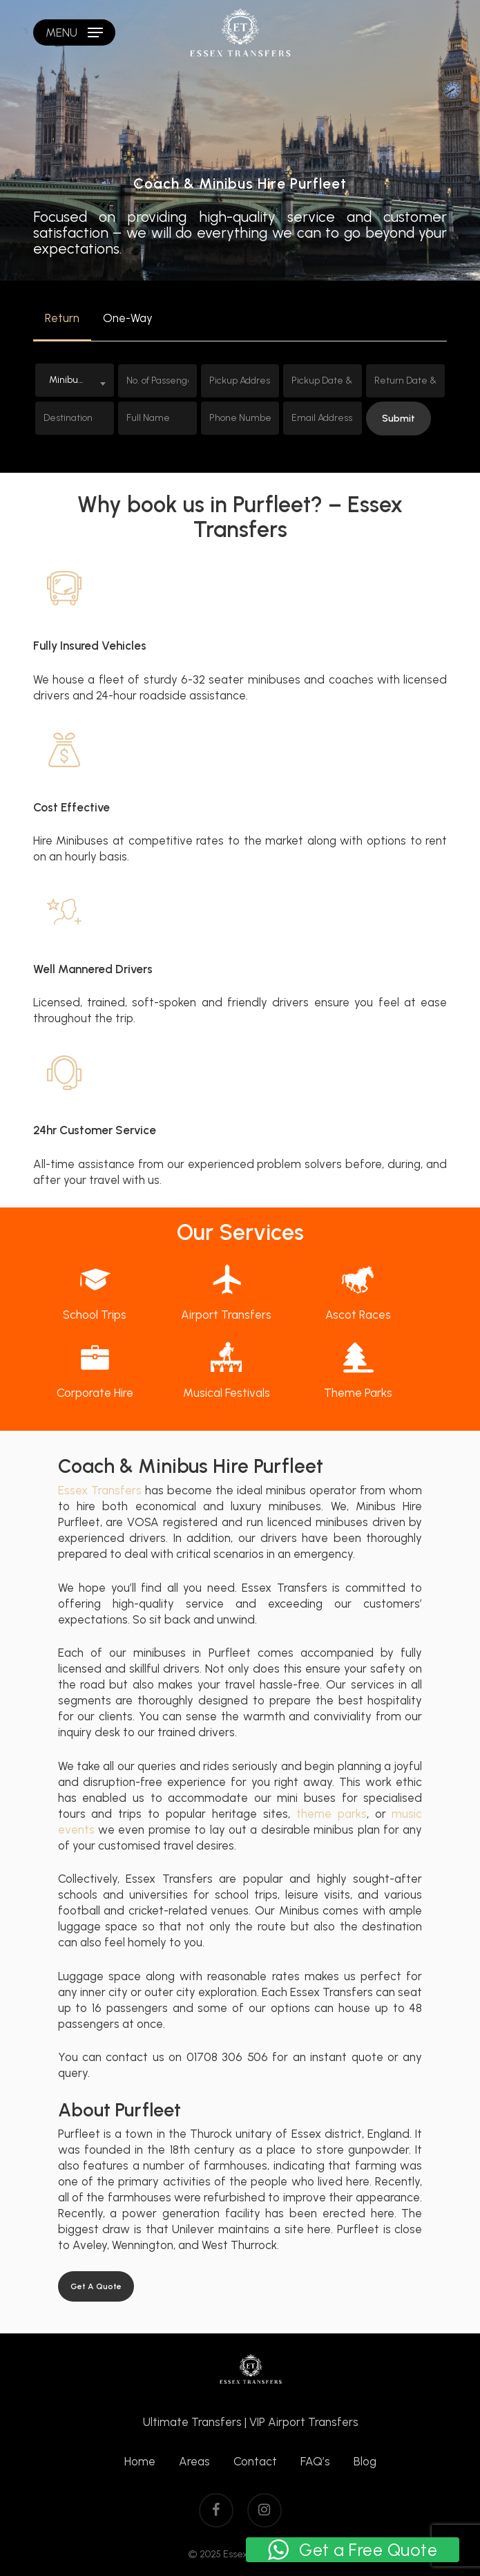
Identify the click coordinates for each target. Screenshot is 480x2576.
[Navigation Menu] (74, 32)
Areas (194, 2461)
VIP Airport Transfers (303, 2422)
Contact (255, 2461)
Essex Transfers (100, 1490)
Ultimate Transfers (192, 2422)
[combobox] (74, 380)
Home (139, 2461)
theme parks (331, 1814)
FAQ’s (315, 2461)
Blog (365, 2461)
